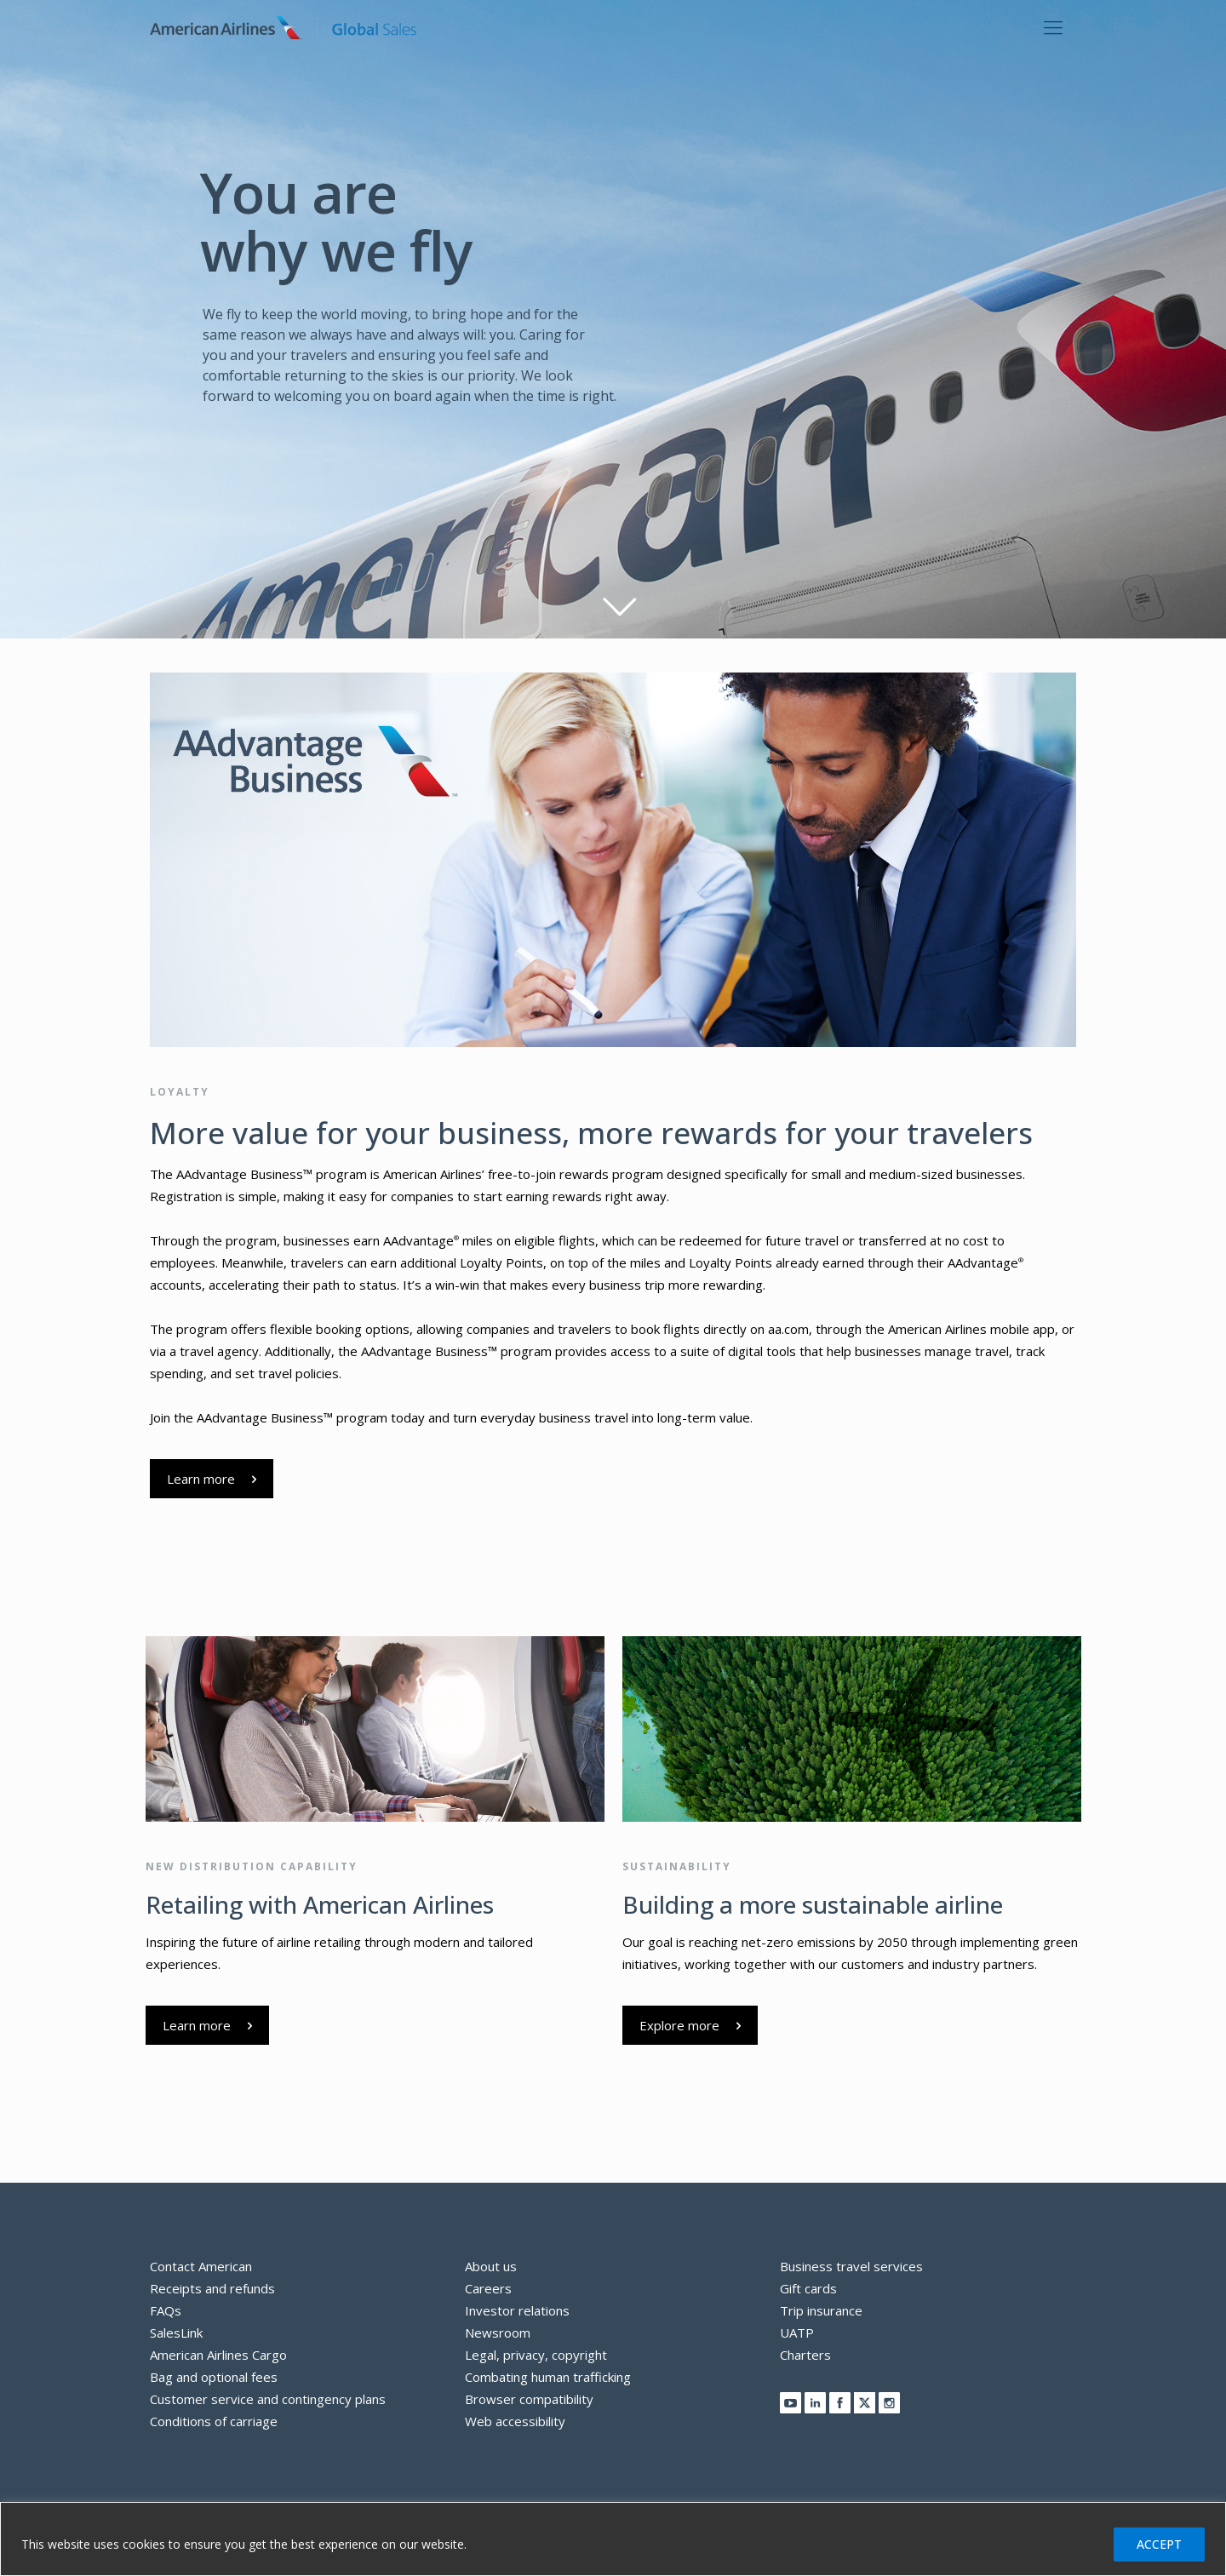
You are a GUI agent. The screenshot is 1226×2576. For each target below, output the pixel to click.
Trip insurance (821, 2310)
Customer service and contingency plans (268, 2398)
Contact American (201, 2266)
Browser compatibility (529, 2398)
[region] (613, 2539)
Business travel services (851, 2266)
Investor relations (517, 2310)
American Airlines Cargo (218, 2354)
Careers (488, 2288)
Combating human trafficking (548, 2376)
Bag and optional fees (214, 2376)
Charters (805, 2354)
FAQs (165, 2310)
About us (491, 2266)
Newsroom (497, 2332)
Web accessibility (515, 2421)
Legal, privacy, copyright (536, 2354)
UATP (797, 2332)
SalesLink (176, 2332)
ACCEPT (1159, 2544)
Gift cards (808, 2288)
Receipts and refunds (212, 2288)
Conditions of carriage (214, 2421)
